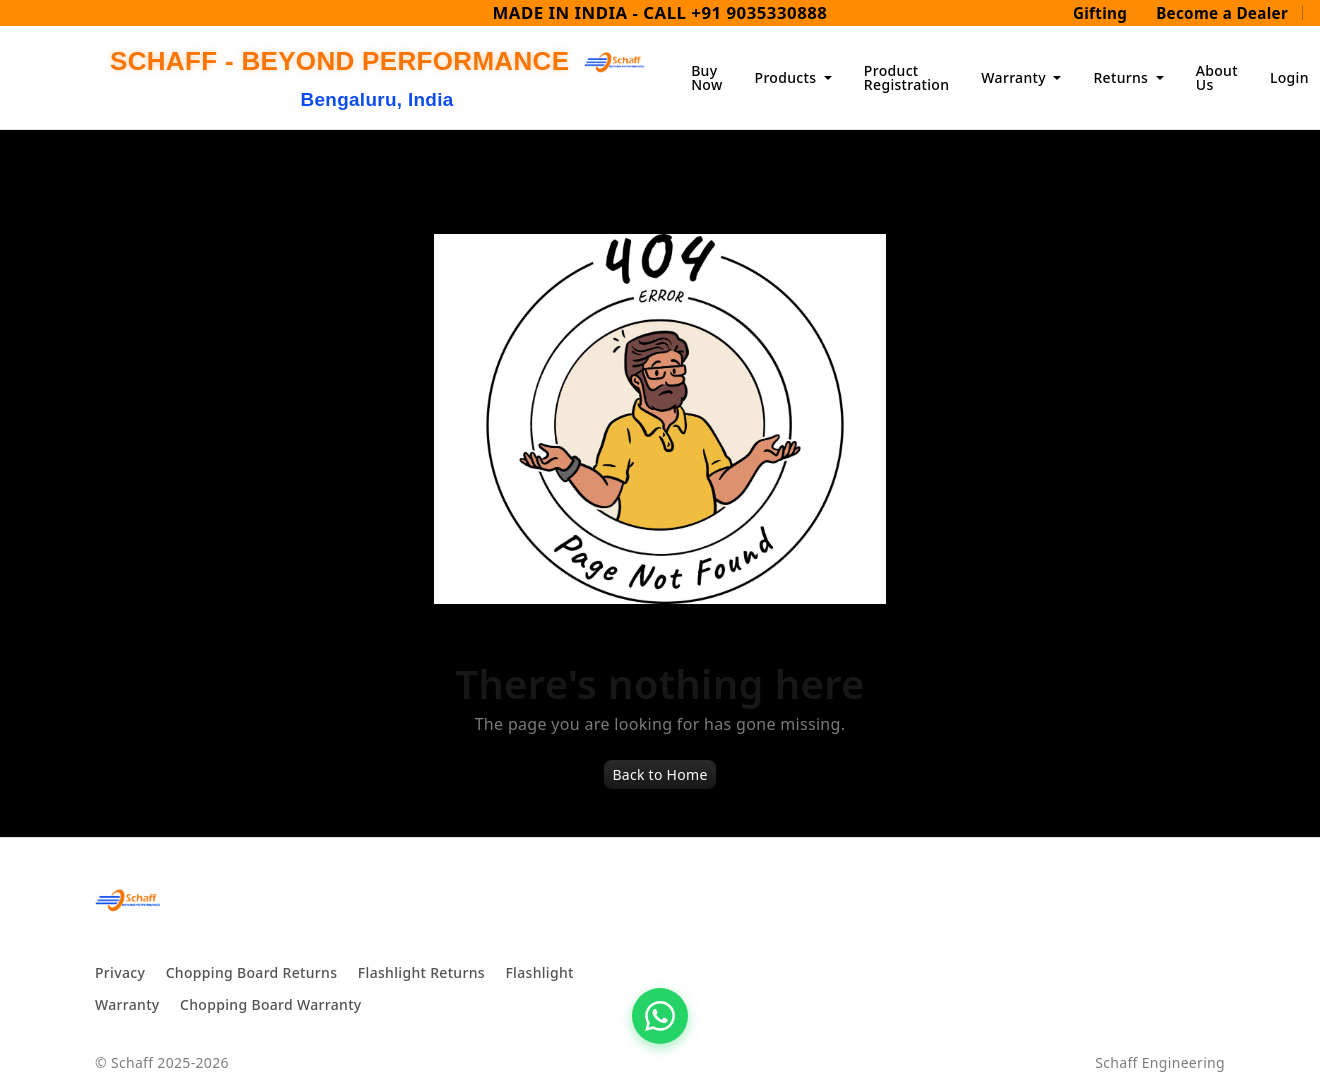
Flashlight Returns (421, 972)
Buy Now (706, 77)
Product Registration (906, 77)
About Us (1217, 77)
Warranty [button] (1015, 77)
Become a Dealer (1222, 13)
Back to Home (659, 774)
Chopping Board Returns (252, 972)
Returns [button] (1122, 77)
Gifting (1100, 13)
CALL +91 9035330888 (735, 12)
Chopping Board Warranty (271, 1004)
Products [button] (788, 77)
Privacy (120, 972)
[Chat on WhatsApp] (660, 1016)
